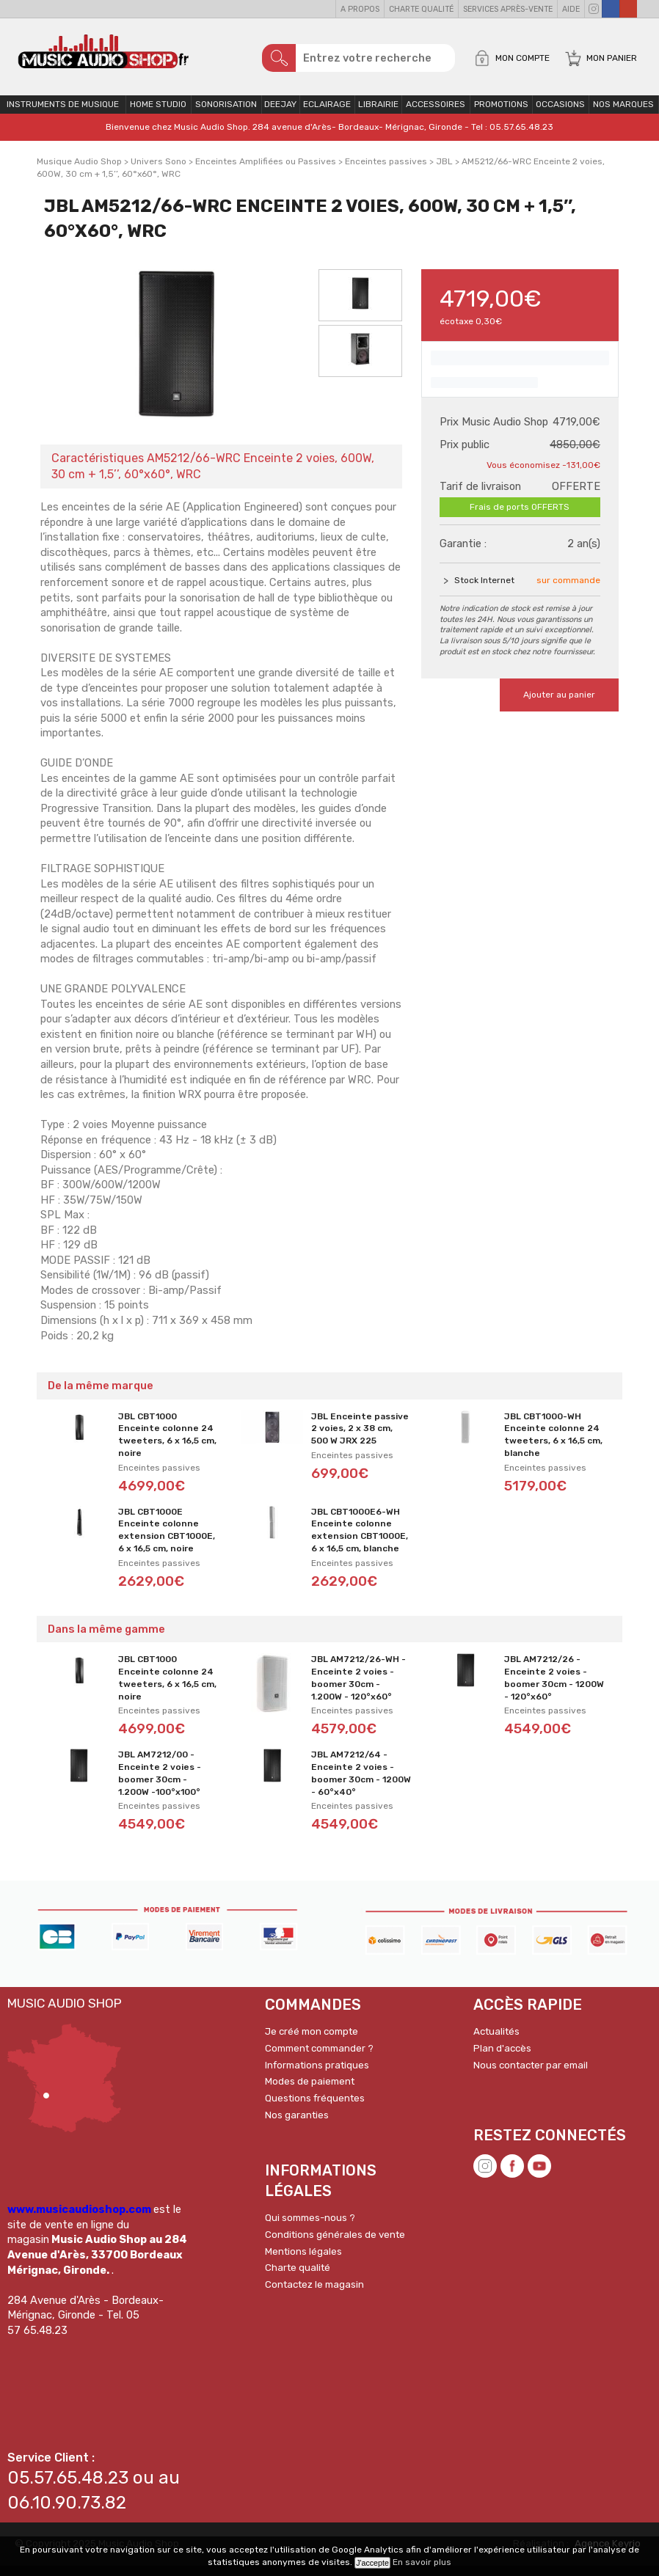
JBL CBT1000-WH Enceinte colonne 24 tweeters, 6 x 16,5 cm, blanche (553, 1444)
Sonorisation (226, 114)
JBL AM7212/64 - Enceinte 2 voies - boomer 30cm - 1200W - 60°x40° (361, 1783)
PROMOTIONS (501, 114)
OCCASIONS (560, 114)
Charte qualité (421, 9)
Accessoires (435, 114)
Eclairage (327, 114)
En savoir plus (422, 2562)
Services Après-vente (508, 9)
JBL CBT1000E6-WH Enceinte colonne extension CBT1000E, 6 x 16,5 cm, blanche (359, 1539)
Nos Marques (623, 114)
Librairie (378, 114)
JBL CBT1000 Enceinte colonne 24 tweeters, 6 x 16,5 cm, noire (167, 1444)
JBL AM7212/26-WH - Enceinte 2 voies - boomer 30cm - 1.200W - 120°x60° (358, 1687)
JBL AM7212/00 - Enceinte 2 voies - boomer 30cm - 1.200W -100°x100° (159, 1783)
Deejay (280, 114)
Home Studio (158, 114)
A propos (360, 9)
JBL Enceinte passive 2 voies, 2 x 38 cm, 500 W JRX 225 (360, 1438)
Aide (571, 9)
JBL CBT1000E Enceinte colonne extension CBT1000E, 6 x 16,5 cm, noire (166, 1539)
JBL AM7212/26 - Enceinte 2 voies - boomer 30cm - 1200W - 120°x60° (554, 1687)
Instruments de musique (63, 114)
